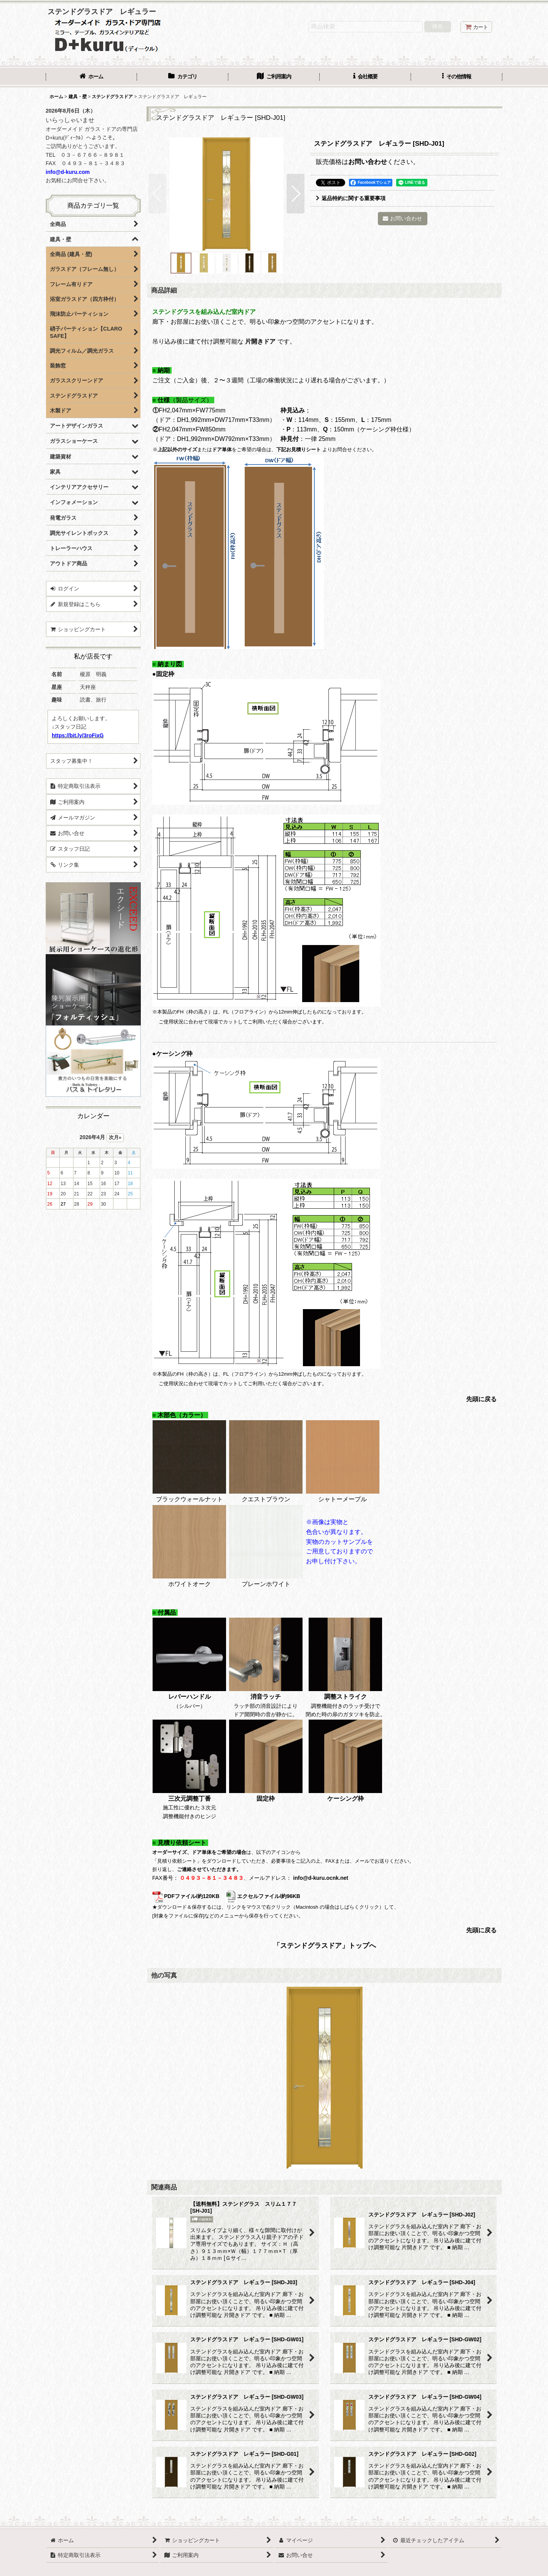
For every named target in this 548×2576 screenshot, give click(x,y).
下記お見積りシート (298, 449)
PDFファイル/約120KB (186, 1896)
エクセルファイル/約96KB (262, 1896)
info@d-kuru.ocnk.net (320, 1878)
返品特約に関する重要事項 (351, 198)
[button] (456, 77)
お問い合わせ (367, 161)
